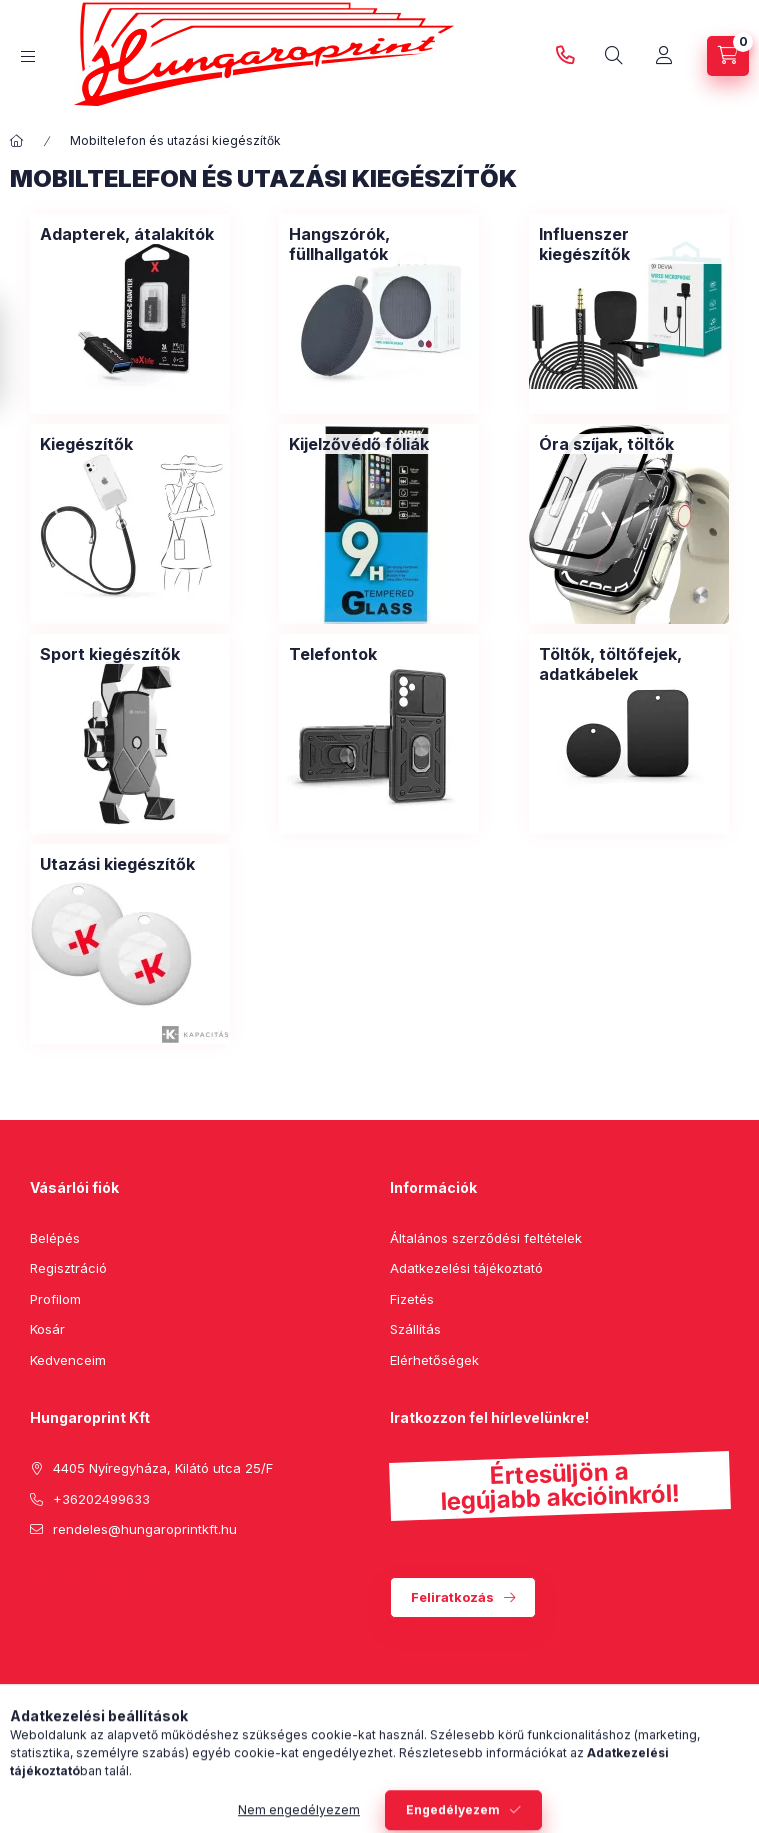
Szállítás (415, 1329)
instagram (116, 1580)
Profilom (55, 1299)
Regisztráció (68, 1268)
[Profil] (664, 56)
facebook (36, 1580)
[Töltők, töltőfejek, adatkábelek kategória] (629, 664)
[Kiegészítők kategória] (86, 444)
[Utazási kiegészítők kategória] (117, 864)
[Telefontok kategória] (333, 654)
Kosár (47, 1329)
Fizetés (412, 1299)
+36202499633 (565, 56)
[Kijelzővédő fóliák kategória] (359, 444)
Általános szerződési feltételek (486, 1238)
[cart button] (728, 56)
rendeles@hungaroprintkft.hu (145, 1529)
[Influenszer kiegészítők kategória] (629, 244)
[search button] (614, 56)
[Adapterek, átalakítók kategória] (127, 234)
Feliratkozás (452, 1597)
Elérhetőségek (434, 1360)
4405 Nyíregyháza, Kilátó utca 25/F (163, 1468)
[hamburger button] (28, 56)
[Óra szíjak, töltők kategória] (606, 444)
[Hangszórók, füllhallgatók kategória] (379, 244)
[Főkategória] (17, 141)
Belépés (55, 1238)
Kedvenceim (68, 1360)
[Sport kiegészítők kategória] (110, 654)
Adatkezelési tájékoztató (466, 1268)
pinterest (76, 1580)
